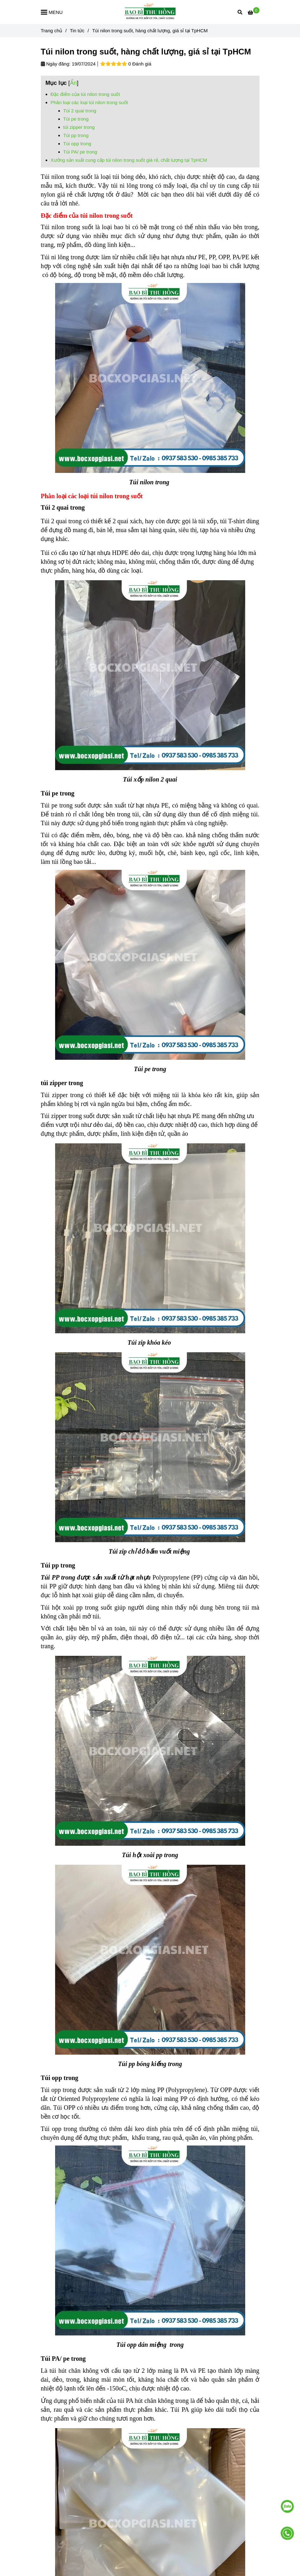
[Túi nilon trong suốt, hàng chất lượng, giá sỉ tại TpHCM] (150, 12)
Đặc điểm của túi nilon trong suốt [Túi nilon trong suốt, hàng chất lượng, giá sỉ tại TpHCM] (85, 94)
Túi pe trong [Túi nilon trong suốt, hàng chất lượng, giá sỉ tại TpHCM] (76, 119)
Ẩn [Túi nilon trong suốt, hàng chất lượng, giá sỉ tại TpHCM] (73, 83)
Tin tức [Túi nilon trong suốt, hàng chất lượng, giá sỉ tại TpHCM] (77, 30)
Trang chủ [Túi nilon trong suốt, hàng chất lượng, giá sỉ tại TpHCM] (51, 30)
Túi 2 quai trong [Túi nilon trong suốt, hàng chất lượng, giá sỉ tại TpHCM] (80, 110)
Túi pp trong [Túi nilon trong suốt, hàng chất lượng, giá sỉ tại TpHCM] (76, 135)
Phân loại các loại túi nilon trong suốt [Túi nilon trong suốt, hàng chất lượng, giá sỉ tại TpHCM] (89, 102)
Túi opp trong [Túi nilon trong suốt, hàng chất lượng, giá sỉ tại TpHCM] (77, 143)
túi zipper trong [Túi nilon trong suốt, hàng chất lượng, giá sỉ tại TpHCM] (79, 127)
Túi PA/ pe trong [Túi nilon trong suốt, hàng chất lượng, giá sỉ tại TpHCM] (80, 151)
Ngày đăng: (56, 63)
